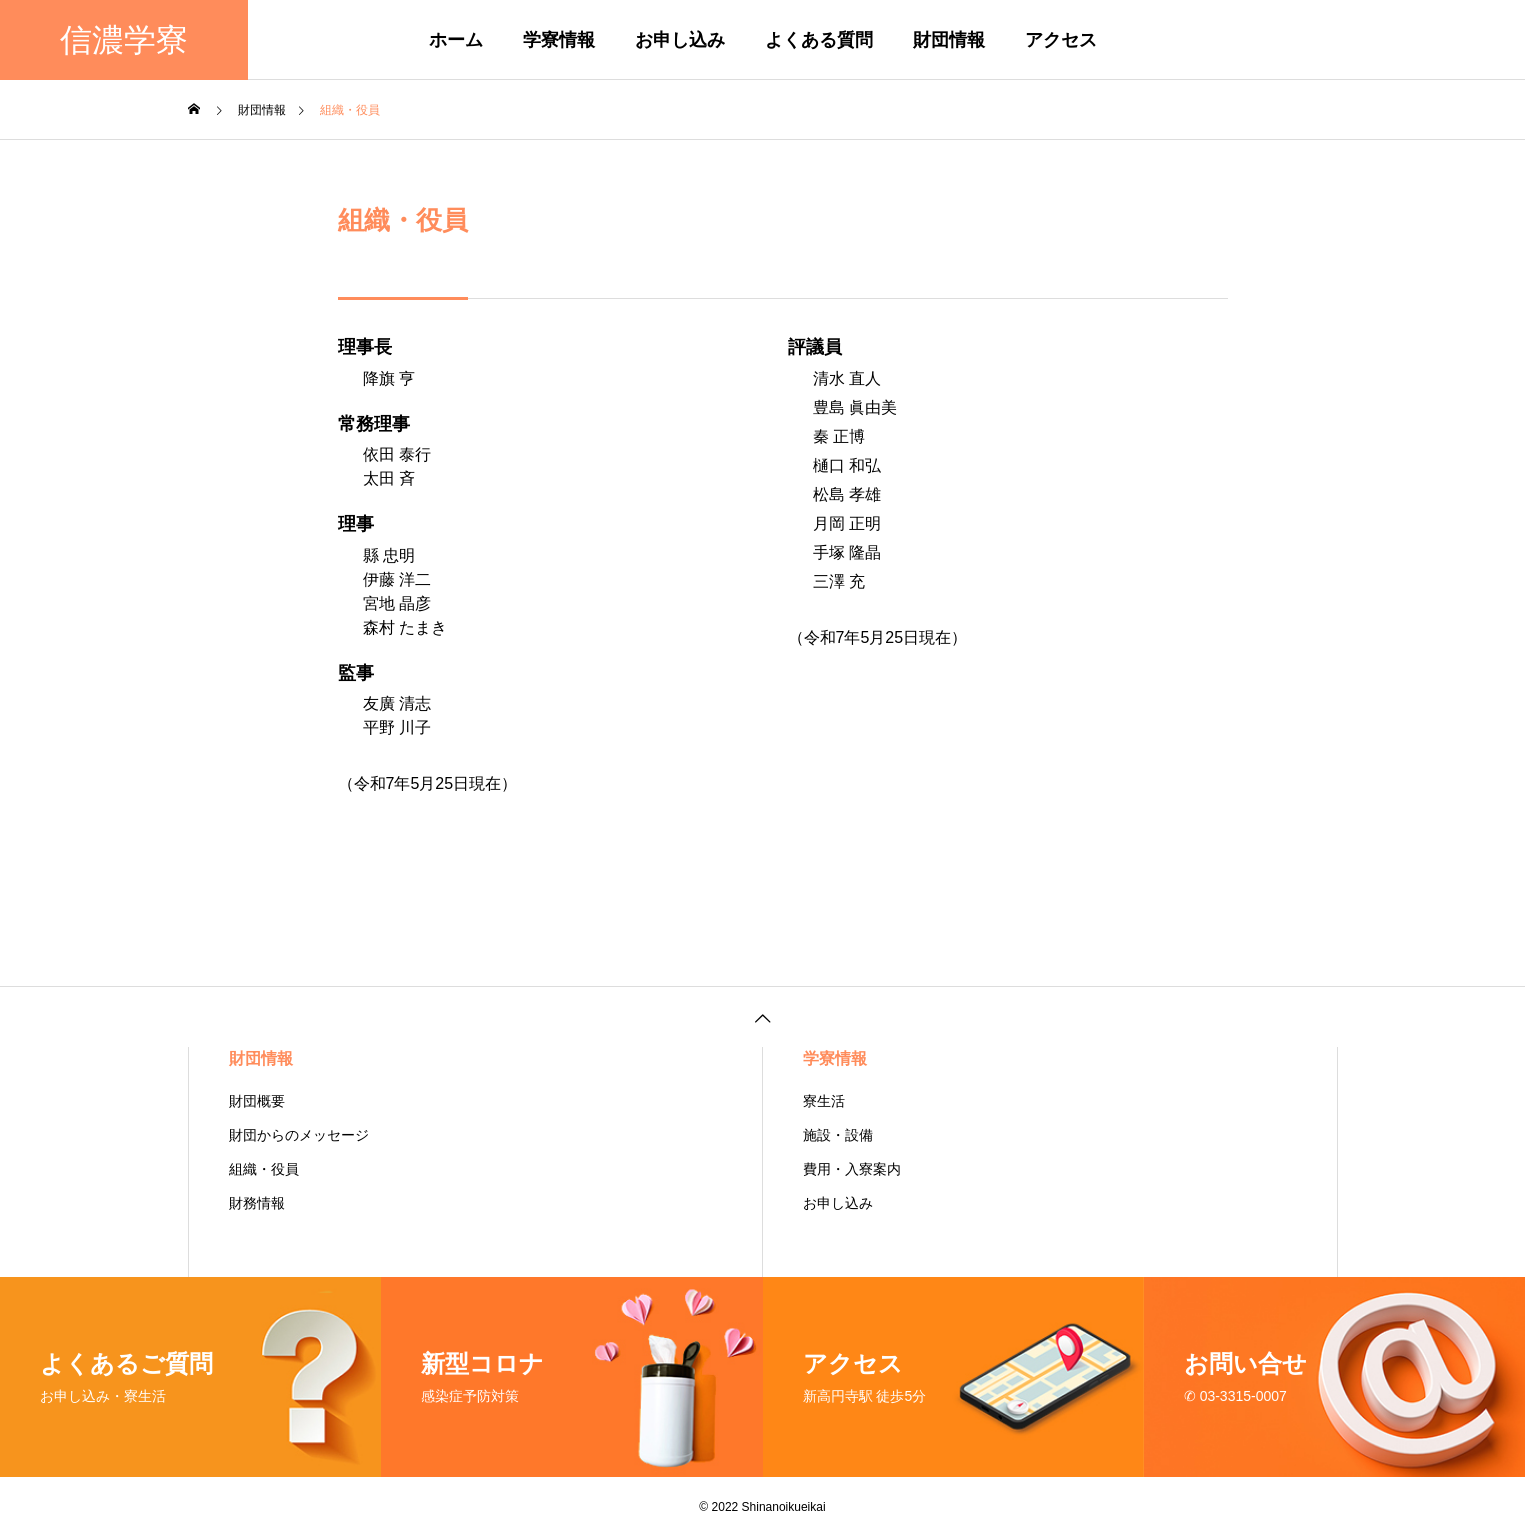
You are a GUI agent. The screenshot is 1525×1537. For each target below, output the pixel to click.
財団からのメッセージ (299, 1135)
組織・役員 (264, 1169)
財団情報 (949, 40)
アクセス (1061, 40)
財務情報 (257, 1203)
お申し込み (680, 40)
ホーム (456, 40)
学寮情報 (559, 40)
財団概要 (257, 1101)
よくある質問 (819, 40)
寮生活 (824, 1101)
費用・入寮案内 (852, 1169)
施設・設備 (838, 1135)
